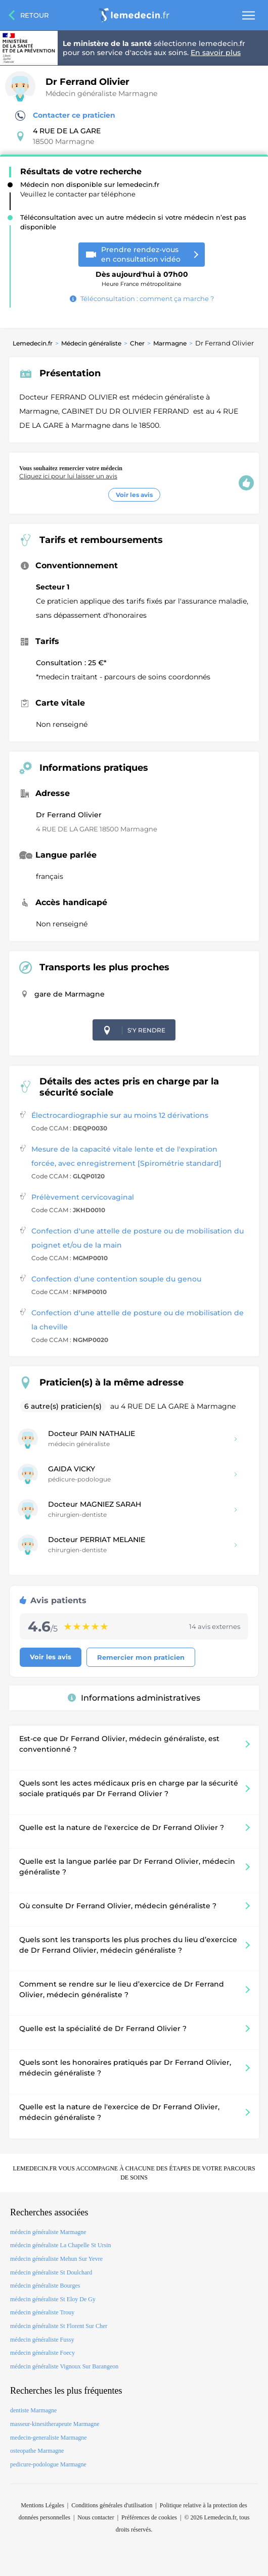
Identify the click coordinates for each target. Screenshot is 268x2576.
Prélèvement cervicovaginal (82, 1197)
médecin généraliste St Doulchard (51, 2272)
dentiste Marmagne (33, 2410)
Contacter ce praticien (65, 116)
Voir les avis (134, 495)
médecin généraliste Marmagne (48, 2232)
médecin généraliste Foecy (42, 2352)
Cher (137, 343)
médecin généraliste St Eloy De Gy (53, 2299)
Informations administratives (134, 1698)
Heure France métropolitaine (142, 275)
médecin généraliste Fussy (42, 2339)
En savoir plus (216, 52)
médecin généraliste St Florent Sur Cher (58, 2326)
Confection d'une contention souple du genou (116, 1278)
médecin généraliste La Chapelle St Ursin (60, 2245)
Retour (34, 15)
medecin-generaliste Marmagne (48, 2437)
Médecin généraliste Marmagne (101, 93)
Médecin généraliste (91, 343)
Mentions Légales (42, 2505)
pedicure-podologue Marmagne (48, 2464)
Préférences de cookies (149, 2517)
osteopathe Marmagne (37, 2450)
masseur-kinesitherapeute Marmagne (55, 2424)
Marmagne (170, 343)
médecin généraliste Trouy (42, 2312)
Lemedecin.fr (33, 343)
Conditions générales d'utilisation (111, 2505)
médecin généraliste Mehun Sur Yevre (56, 2258)
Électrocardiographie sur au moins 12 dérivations (119, 1115)
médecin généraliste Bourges (45, 2285)
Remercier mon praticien (141, 1657)
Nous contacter (95, 2517)
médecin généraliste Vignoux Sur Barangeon (64, 2366)
